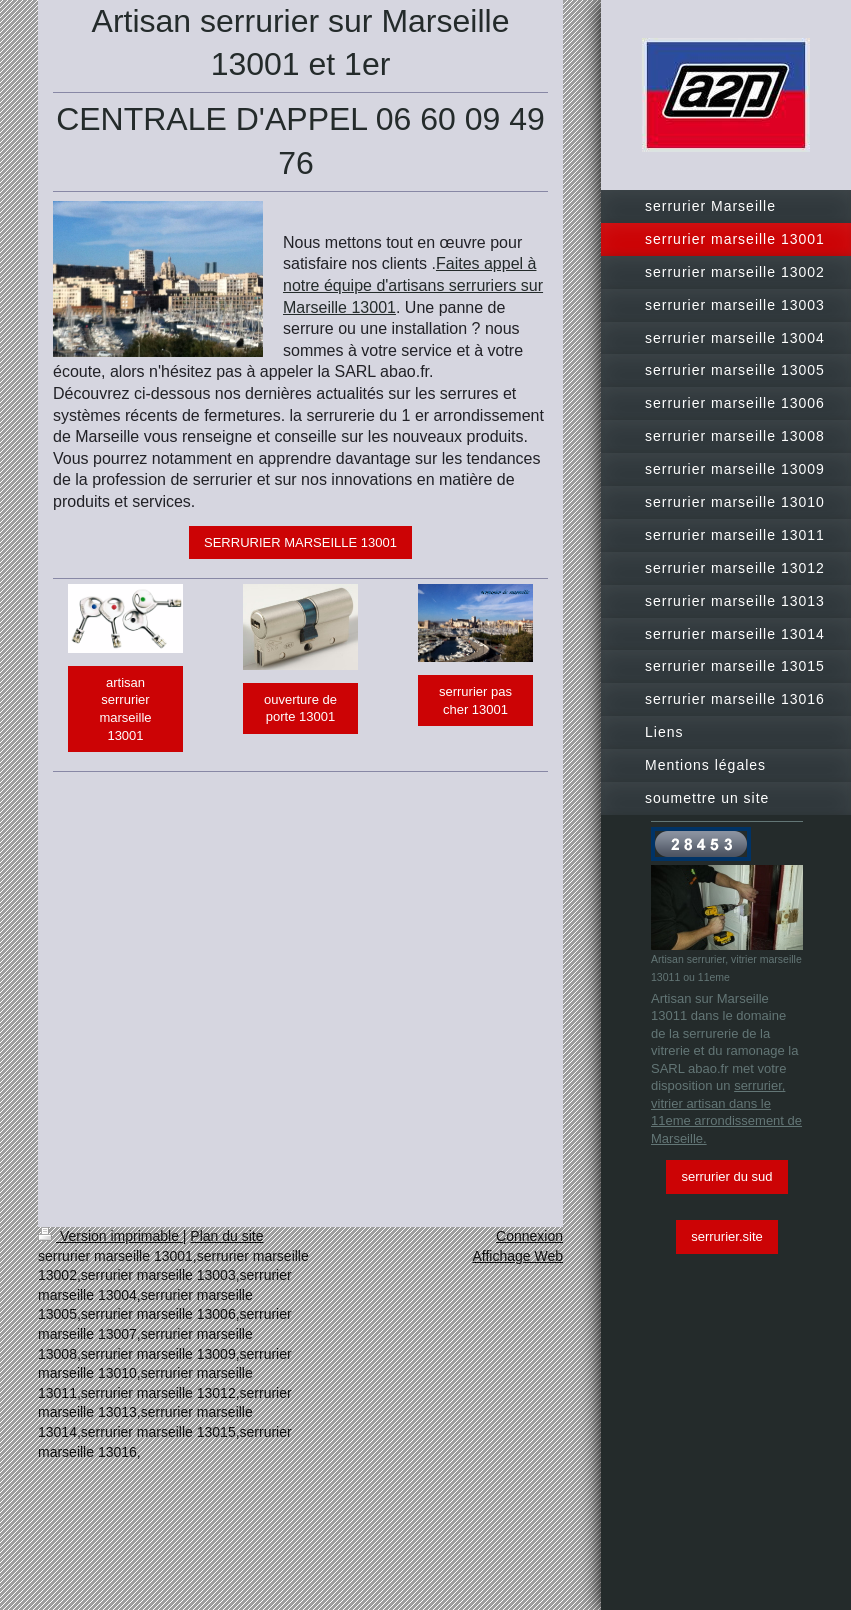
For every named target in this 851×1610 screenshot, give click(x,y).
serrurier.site (727, 1236)
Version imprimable (110, 1236)
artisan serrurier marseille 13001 (125, 709)
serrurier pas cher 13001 (475, 700)
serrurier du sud (726, 1176)
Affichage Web (517, 1256)
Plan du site (226, 1236)
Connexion (529, 1236)
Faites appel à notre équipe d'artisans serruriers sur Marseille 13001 (413, 285)
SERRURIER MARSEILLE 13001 (300, 542)
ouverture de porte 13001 (300, 708)
